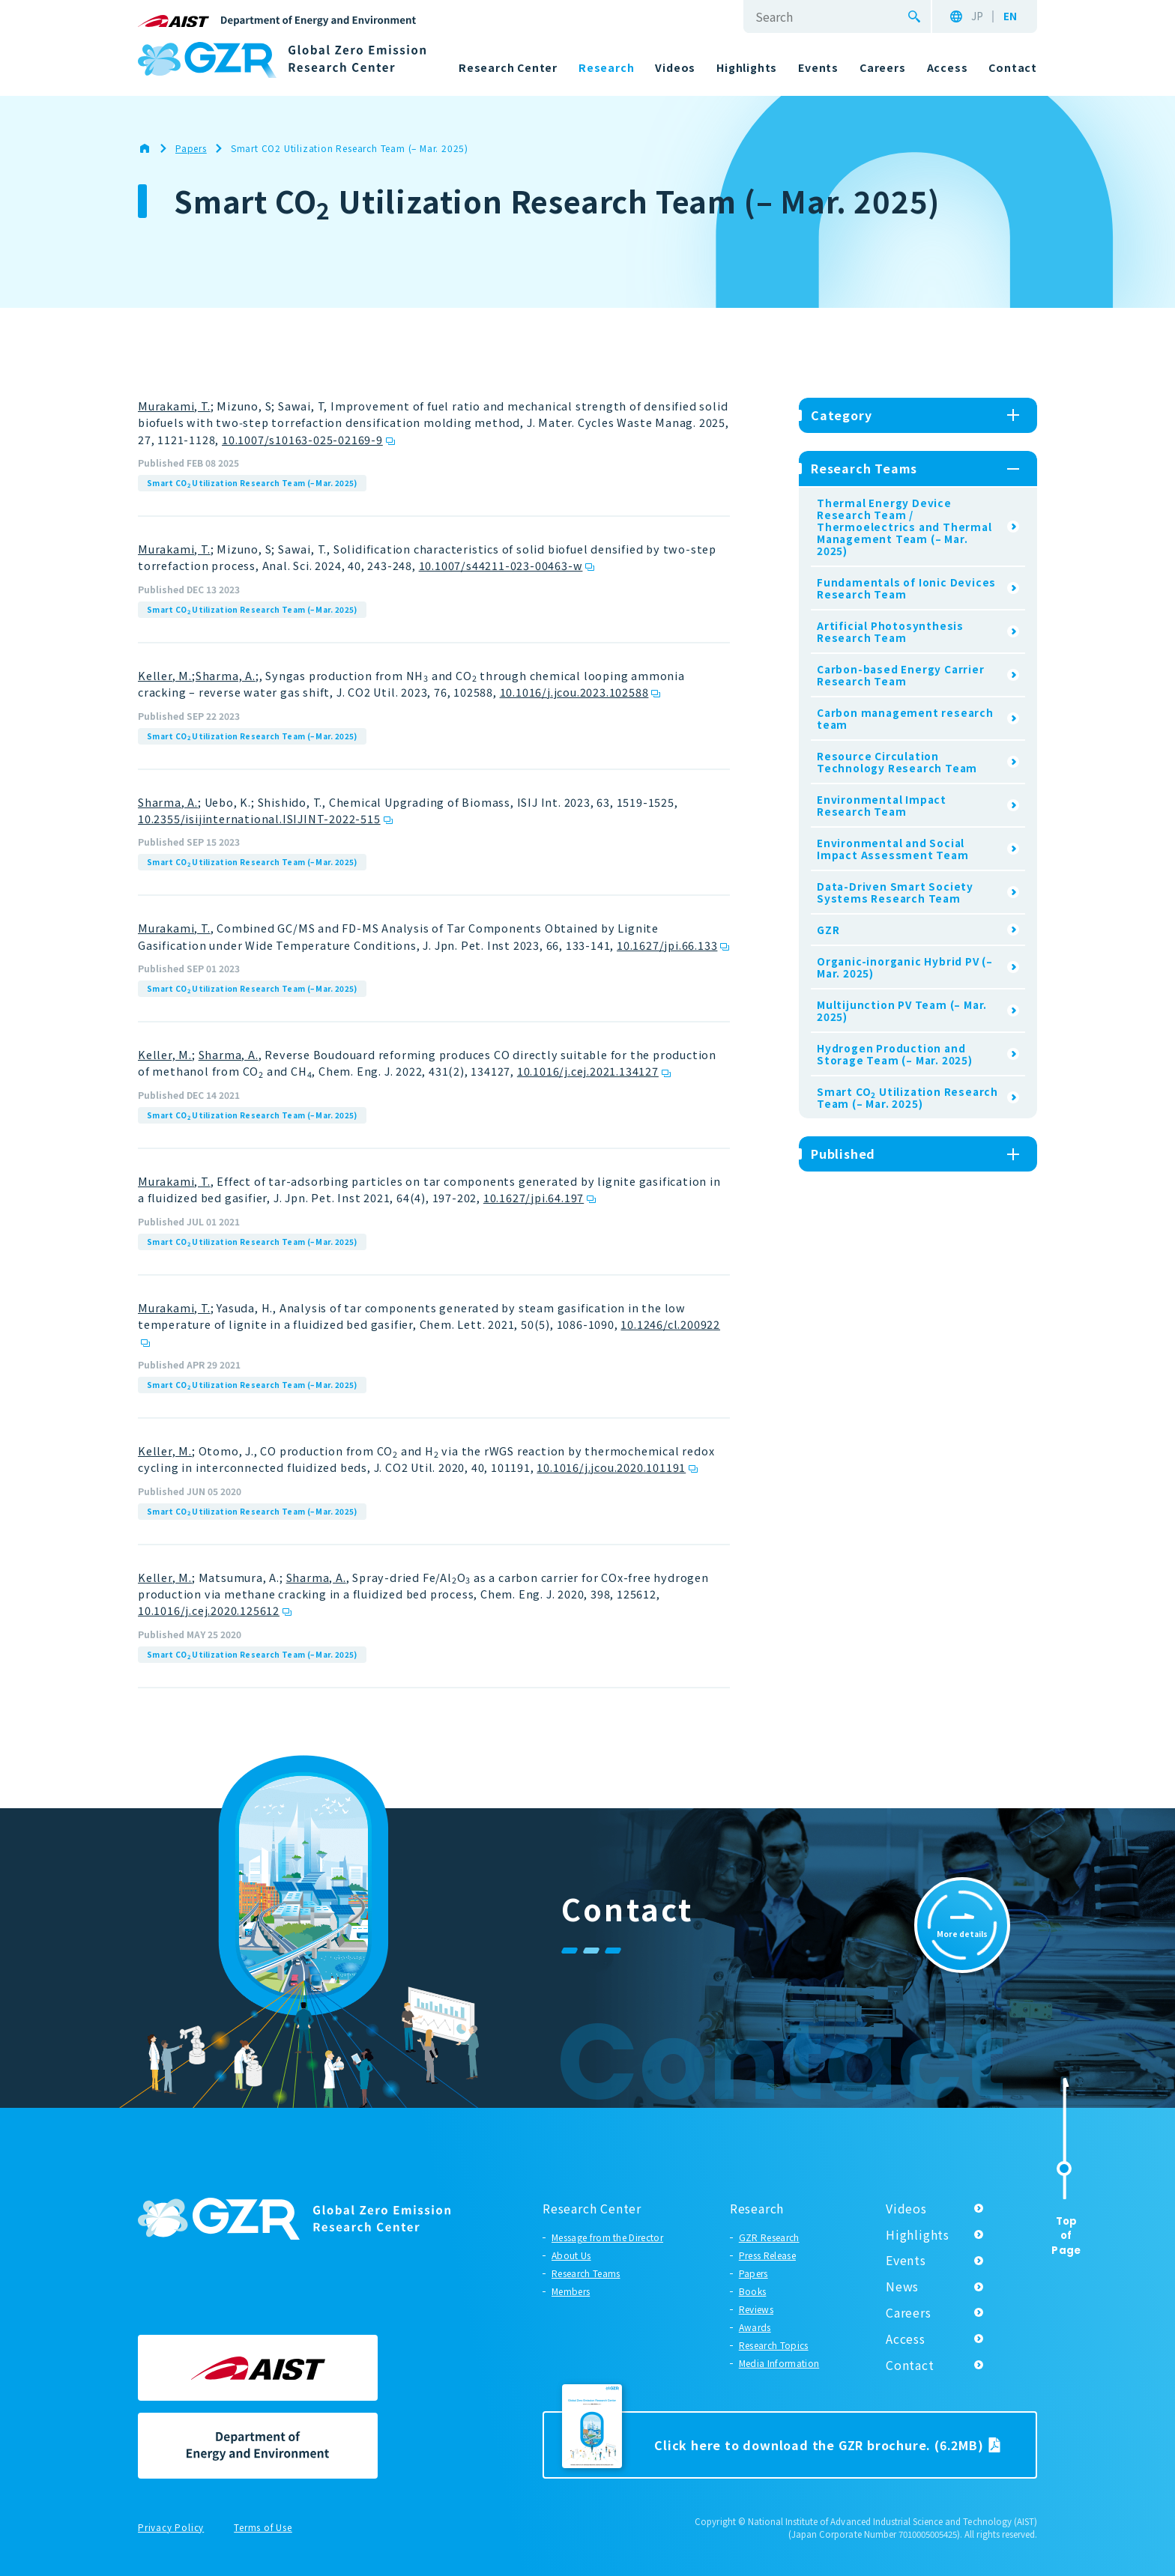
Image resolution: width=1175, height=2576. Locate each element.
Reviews (756, 2309)
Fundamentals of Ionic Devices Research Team (906, 588)
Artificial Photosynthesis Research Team (890, 631)
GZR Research (769, 2237)
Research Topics (774, 2345)
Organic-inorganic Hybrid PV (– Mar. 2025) (905, 967)
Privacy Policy (171, 2528)
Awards (755, 2327)
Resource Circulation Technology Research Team (897, 761)
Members (571, 2291)
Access (905, 2339)
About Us (571, 2255)
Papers (753, 2273)
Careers (908, 2312)
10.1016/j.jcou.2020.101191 (611, 1467)
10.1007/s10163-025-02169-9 (302, 439)
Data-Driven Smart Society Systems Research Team (895, 892)
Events (906, 2260)
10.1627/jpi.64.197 (533, 1197)
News (902, 2286)
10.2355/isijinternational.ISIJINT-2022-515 (259, 818)
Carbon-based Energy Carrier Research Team (901, 674)
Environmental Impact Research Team (881, 805)
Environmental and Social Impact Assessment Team (893, 848)
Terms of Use (263, 2528)
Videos (906, 2208)
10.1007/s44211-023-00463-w (501, 565)
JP (977, 16)
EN (1010, 16)
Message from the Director (607, 2237)
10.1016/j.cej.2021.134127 (588, 1071)
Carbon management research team (905, 718)
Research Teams (586, 2273)
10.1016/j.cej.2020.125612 (209, 1610)
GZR (828, 929)
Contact (910, 2365)
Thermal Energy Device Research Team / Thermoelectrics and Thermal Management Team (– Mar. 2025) (904, 526)
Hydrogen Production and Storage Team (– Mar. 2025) (895, 1053)
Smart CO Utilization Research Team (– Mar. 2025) (252, 483)
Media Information (779, 2363)
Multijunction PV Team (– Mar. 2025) (902, 1010)
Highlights (917, 2234)
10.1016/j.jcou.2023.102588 (574, 692)
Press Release (767, 2255)
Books (753, 2291)
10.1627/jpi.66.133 (667, 945)
